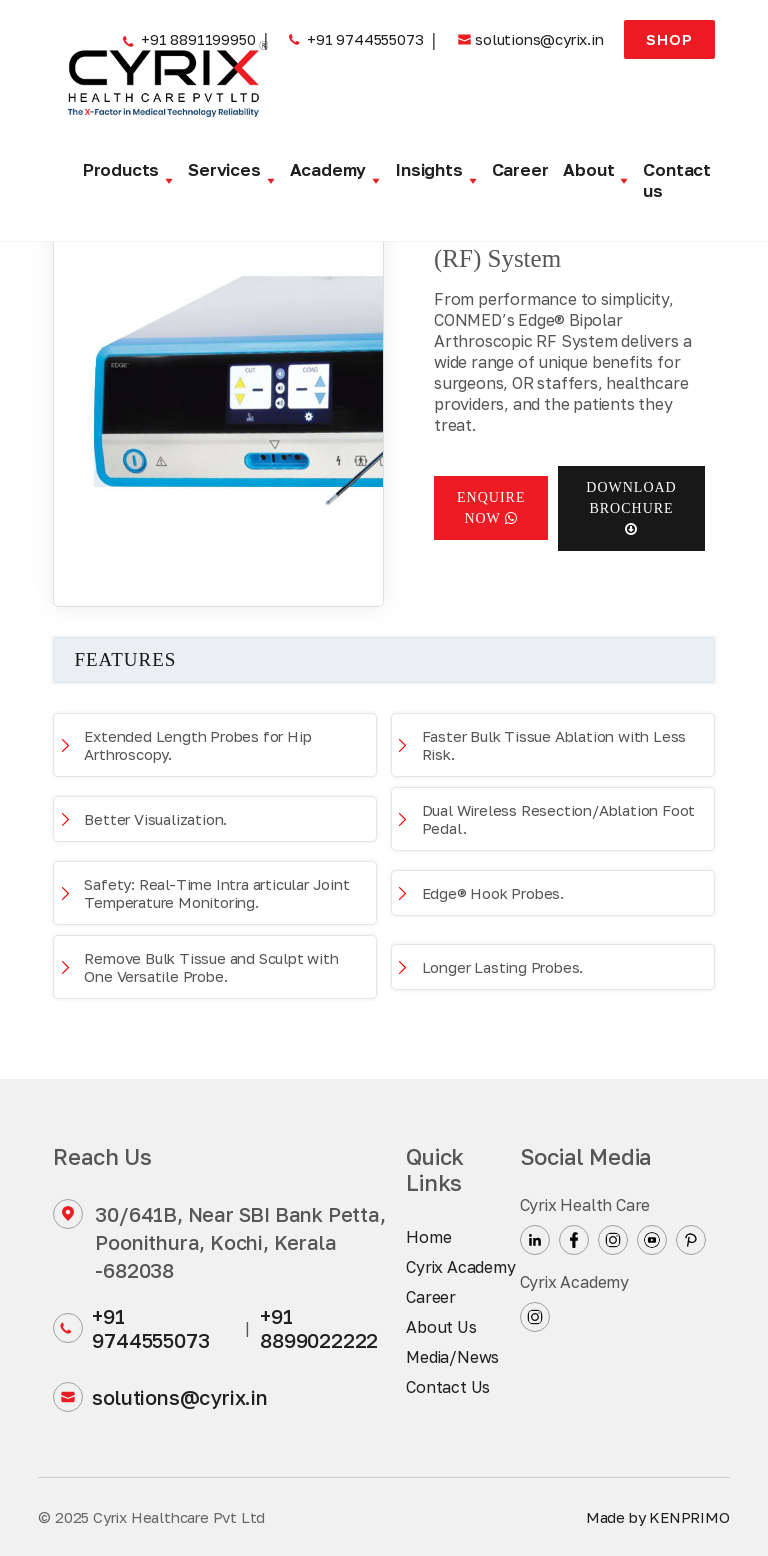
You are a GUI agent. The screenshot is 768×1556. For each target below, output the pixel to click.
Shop (669, 39)
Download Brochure (631, 508)
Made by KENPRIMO (658, 1517)
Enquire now (491, 508)
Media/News (452, 1357)
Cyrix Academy (460, 1267)
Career (520, 169)
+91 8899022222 (319, 1328)
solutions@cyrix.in (160, 1397)
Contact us (677, 180)
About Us (441, 1327)
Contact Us (448, 1387)
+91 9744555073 (131, 1328)
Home (428, 1237)
